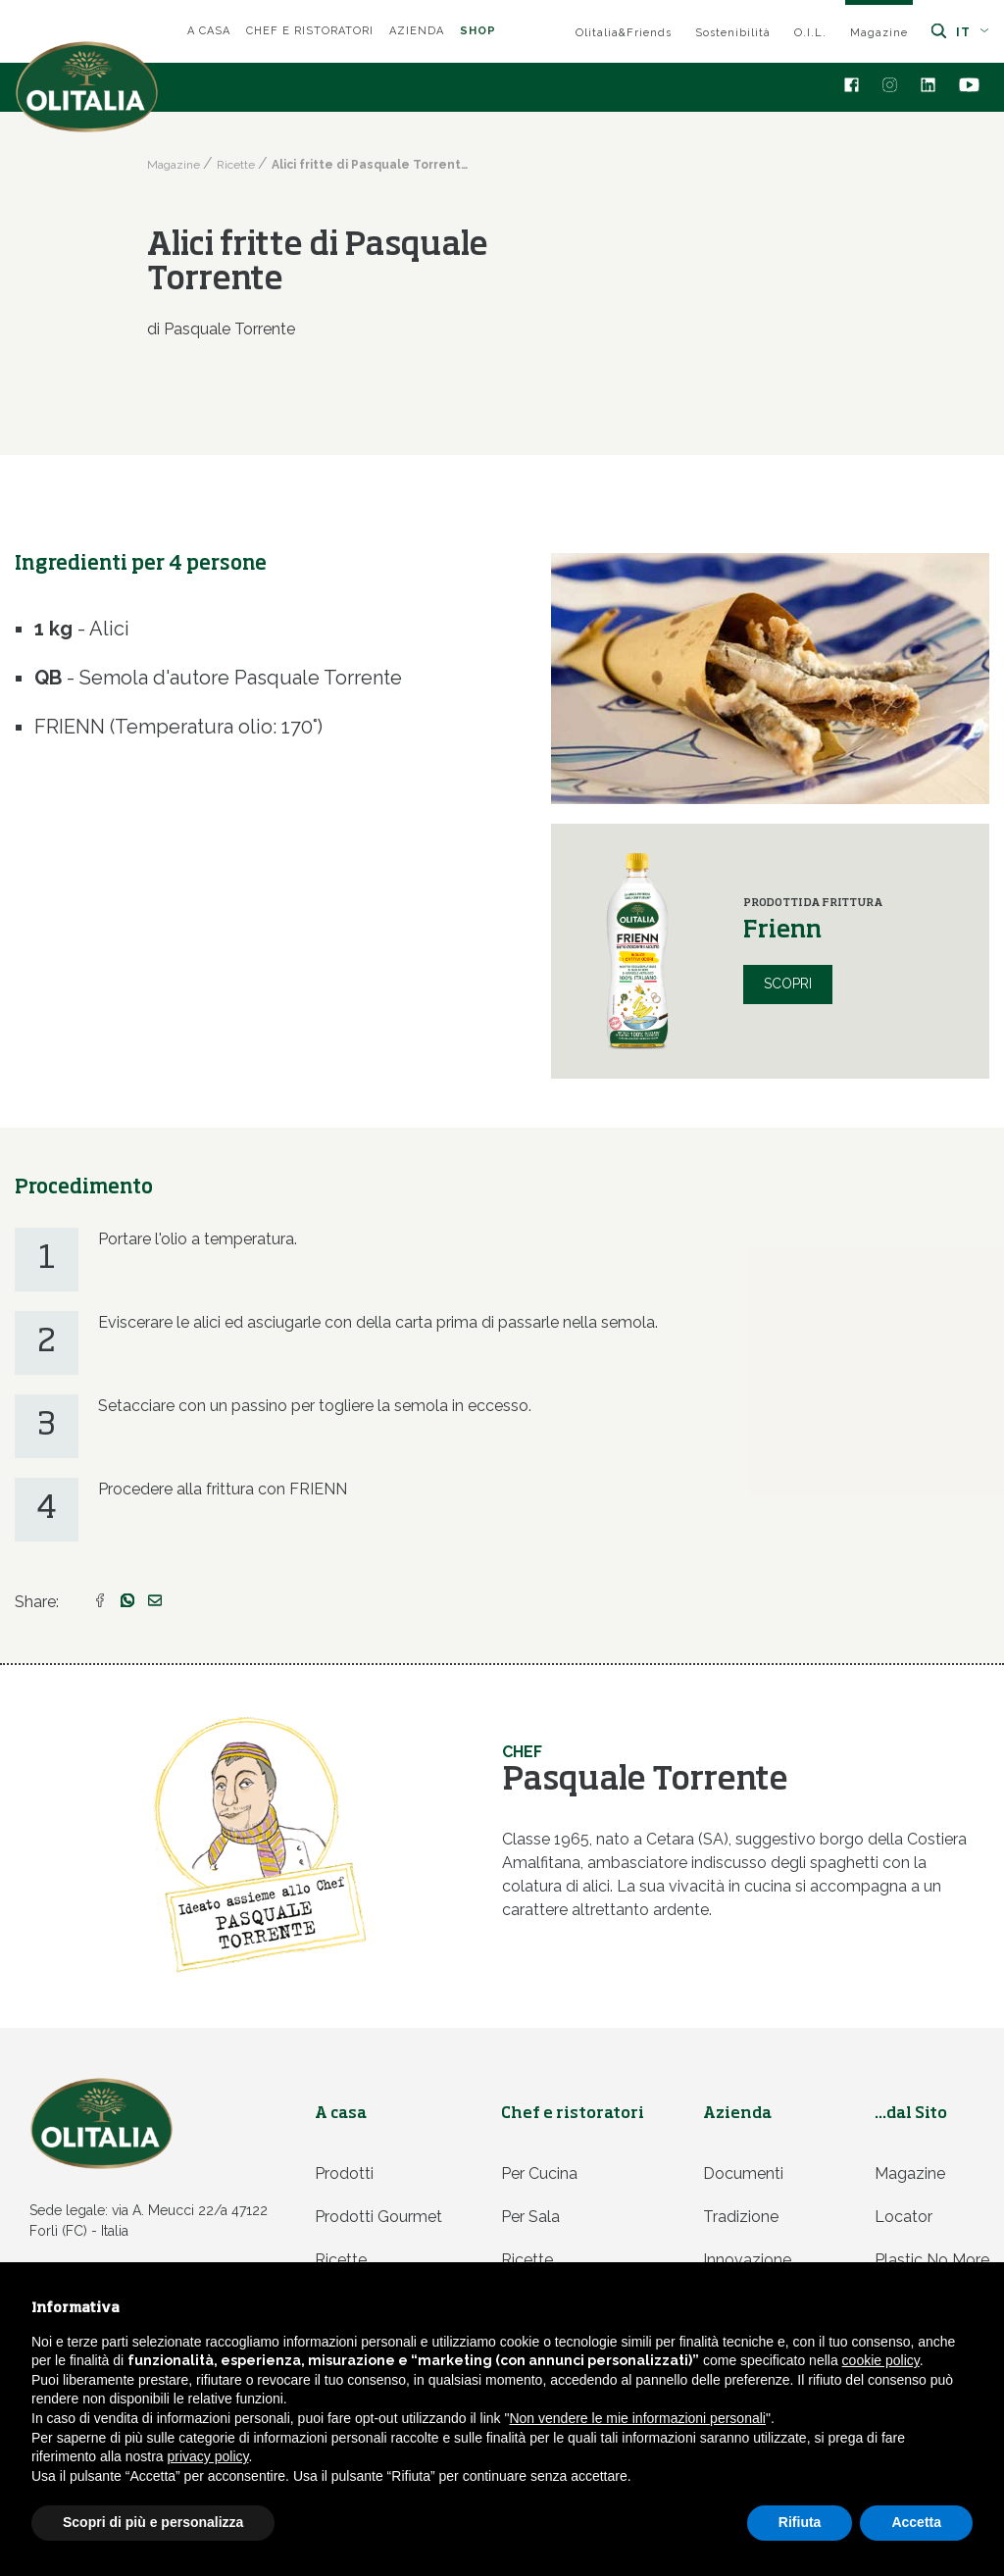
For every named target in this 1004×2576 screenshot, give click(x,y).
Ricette (341, 2259)
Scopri (788, 983)
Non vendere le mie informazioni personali (637, 2418)
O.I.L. (810, 32)
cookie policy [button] (881, 2360)
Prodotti (344, 2173)
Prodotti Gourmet (378, 2216)
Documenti (743, 2173)
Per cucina (539, 2173)
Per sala (530, 2216)
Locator (903, 2216)
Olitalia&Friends (624, 32)
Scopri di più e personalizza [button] (153, 2522)
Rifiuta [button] (800, 2522)
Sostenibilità (733, 32)
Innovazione (747, 2259)
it (972, 32)
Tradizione (740, 2216)
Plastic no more (932, 2259)
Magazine (879, 32)
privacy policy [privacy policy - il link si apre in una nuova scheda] (208, 2456)
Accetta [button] (916, 2522)
